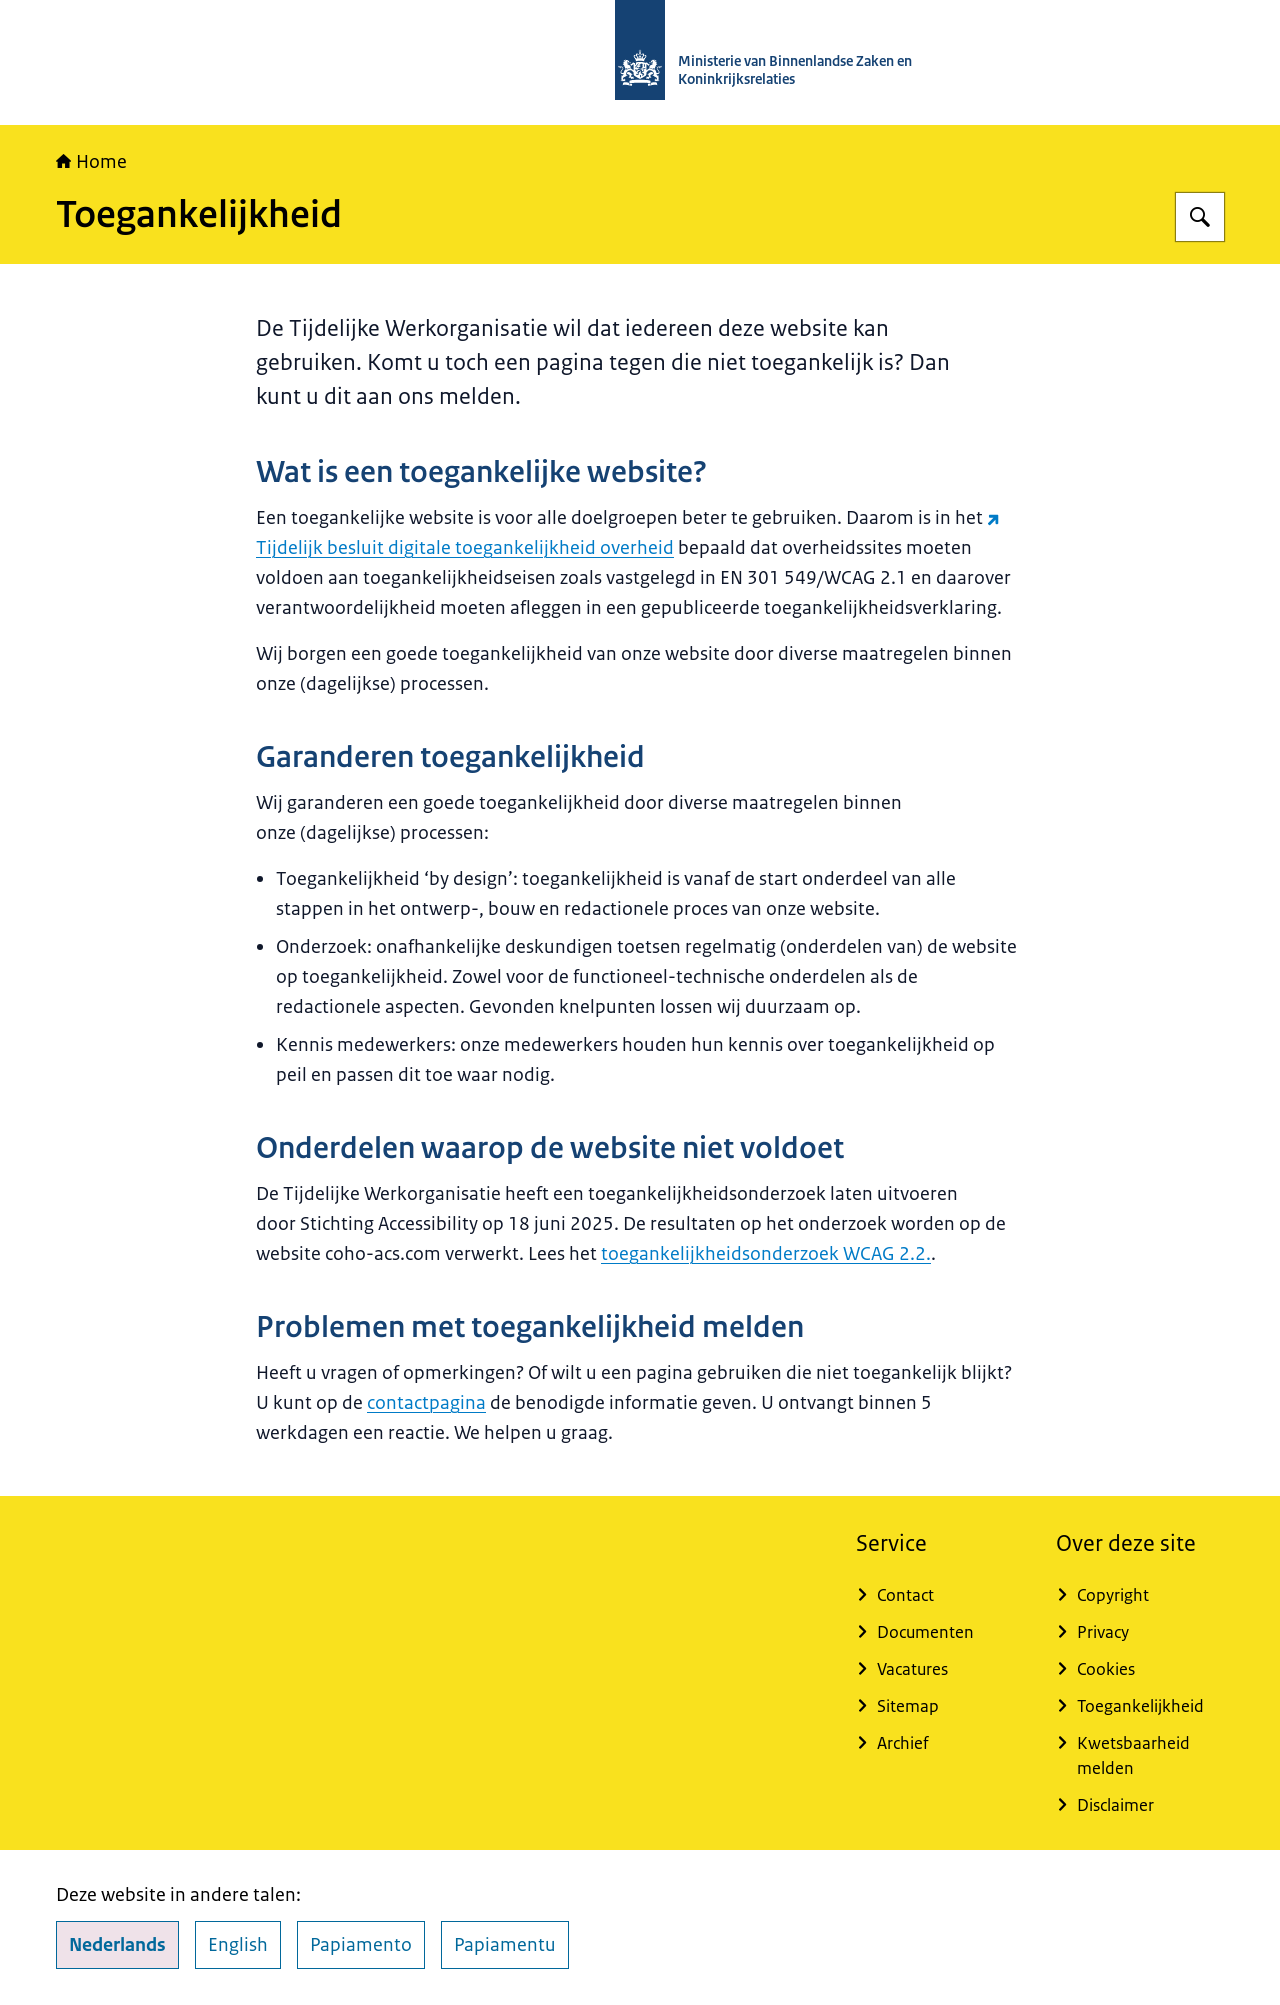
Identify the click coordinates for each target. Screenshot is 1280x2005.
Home (91, 162)
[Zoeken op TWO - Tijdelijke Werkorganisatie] (1200, 217)
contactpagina (426, 1403)
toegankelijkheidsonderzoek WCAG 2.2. (766, 1254)
